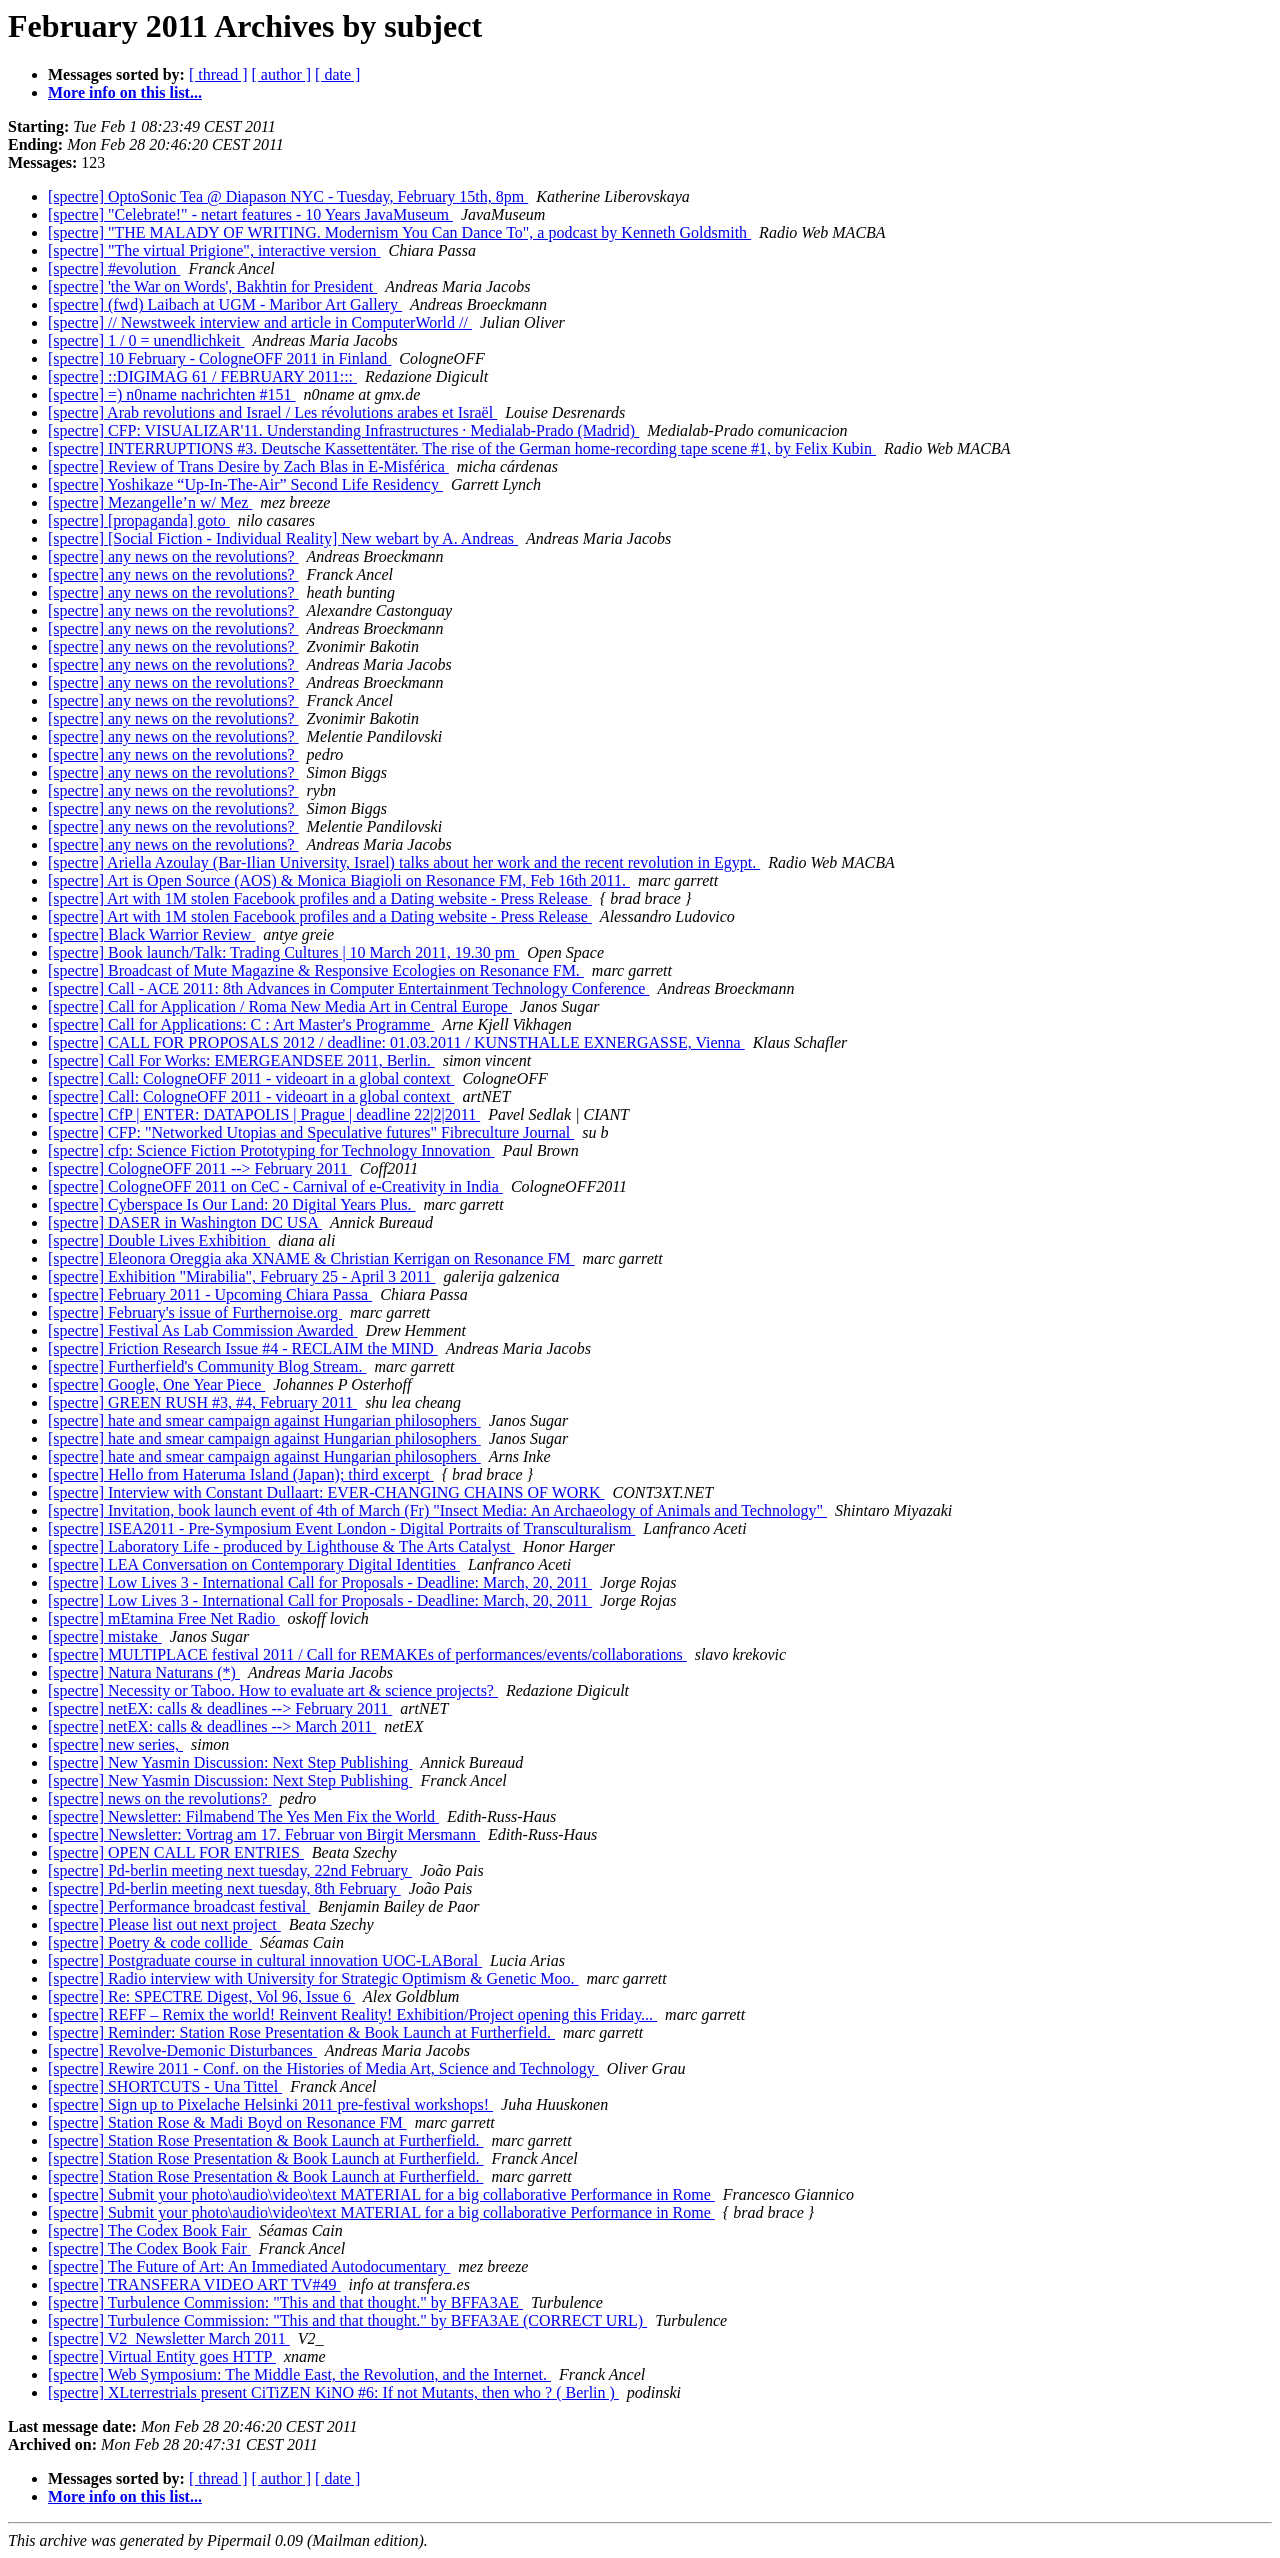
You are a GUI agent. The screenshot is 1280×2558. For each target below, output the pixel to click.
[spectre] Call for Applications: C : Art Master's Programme (241, 1024)
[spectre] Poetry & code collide (150, 1942)
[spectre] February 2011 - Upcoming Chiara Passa (210, 1294)
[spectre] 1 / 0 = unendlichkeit (146, 340)
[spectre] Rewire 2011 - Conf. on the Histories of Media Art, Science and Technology (323, 2068)
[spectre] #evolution (114, 268)
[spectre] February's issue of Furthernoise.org (195, 1312)
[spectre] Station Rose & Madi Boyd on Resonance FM (227, 2122)
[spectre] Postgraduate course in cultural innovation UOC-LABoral (265, 1960)
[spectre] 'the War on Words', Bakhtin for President (212, 286)
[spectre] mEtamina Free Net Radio (163, 1618)
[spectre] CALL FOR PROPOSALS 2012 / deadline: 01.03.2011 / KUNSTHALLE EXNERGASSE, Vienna (396, 1042)
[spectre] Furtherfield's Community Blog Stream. (207, 1366)
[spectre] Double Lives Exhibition (159, 1240)
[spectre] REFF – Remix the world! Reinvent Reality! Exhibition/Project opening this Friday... (352, 2014)
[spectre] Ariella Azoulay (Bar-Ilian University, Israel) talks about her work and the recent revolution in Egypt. (404, 862)
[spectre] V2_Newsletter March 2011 (169, 2338)
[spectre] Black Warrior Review (151, 934)
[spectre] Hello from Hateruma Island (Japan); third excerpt (241, 1474)
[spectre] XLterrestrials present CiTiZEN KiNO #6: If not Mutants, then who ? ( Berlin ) (333, 2392)
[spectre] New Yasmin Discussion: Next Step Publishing (230, 1762)
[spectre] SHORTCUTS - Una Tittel (165, 2086)
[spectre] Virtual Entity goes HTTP (162, 2356)
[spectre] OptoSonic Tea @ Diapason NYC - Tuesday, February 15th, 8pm (288, 196)
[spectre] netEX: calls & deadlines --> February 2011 (220, 1708)
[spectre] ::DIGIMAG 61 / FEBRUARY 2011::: (202, 376)
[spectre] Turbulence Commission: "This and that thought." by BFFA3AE (285, 2302)
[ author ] (282, 74)
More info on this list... (125, 92)
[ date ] (337, 74)
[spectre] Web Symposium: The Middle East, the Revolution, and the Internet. (299, 2374)
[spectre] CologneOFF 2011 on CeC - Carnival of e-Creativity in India (275, 1186)
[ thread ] (218, 74)
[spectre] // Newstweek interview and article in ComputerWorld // (260, 322)
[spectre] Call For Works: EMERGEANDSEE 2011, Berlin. (241, 1060)
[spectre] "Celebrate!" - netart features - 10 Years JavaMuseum (250, 214)
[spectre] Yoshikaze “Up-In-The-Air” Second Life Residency (245, 484)
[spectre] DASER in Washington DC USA (185, 1222)
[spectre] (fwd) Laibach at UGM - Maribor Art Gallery (225, 304)
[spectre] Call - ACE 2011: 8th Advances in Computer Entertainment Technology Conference (348, 988)
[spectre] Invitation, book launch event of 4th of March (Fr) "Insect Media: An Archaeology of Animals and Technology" (437, 1510)
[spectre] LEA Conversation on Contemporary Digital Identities (254, 1564)
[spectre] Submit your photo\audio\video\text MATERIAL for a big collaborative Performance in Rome (381, 2194)
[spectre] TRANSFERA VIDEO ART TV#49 (194, 2284)
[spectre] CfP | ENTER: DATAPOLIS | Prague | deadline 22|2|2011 (264, 1114)
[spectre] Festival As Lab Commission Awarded (203, 1330)
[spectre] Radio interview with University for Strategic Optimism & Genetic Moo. (313, 1978)
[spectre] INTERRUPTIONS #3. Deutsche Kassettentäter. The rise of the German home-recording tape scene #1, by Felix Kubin (462, 448)
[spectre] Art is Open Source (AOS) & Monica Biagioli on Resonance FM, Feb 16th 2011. (339, 880)
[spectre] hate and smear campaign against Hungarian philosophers (264, 1420)
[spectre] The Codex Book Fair (149, 2230)
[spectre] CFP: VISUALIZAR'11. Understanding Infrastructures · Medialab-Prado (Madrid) (343, 430)
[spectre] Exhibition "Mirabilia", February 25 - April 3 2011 (242, 1276)
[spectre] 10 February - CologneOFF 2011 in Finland (219, 358)
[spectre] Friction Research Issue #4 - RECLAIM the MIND (243, 1348)
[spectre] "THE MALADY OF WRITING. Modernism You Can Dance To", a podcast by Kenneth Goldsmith (399, 232)
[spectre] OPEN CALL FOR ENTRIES (176, 1852)
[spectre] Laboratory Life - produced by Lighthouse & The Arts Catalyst (281, 1546)
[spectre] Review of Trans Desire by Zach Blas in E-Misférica (248, 466)
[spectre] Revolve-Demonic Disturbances (182, 2050)
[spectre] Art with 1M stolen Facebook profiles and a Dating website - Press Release (320, 898)
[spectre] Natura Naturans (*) (144, 1672)
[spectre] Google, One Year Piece (156, 1384)
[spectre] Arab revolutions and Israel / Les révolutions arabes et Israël (272, 412)
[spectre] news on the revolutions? (159, 1798)
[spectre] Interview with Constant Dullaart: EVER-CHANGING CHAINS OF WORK (326, 1492)
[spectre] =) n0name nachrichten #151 (172, 394)
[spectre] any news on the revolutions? (173, 556)
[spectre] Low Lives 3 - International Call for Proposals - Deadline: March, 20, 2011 (320, 1582)
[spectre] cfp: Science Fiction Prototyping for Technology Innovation (271, 1150)
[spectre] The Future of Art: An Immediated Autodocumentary (249, 2266)
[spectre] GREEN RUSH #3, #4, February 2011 (202, 1402)
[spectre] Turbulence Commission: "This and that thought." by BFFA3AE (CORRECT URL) (347, 2320)
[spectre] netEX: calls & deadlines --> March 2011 (212, 1726)
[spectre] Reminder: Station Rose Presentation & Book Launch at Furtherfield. (301, 2032)
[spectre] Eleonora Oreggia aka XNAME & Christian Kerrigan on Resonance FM (311, 1258)
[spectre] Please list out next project (164, 1924)
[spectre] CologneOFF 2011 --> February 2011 (200, 1168)
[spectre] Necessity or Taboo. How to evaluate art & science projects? (273, 1690)
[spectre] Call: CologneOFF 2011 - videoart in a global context (251, 1078)
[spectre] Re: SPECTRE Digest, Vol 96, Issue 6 (201, 1996)
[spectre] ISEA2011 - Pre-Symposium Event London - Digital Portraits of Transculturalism (341, 1528)
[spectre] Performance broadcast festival (179, 1906)
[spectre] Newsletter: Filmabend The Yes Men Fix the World (243, 1816)
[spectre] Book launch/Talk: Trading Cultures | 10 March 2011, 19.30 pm (283, 952)
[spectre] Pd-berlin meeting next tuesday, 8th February (224, 1888)
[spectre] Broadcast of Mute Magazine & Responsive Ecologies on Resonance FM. (316, 970)
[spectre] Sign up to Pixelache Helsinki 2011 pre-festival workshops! (270, 2104)
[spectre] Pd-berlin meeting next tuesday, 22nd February (230, 1870)
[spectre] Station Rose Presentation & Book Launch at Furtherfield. (265, 2140)
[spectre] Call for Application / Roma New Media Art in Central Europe (280, 1006)
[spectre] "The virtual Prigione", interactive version (214, 250)
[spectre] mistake (105, 1636)
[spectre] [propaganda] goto (139, 520)
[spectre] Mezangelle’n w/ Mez (150, 502)
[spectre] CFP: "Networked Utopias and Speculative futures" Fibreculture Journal (311, 1132)
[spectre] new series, (115, 1744)
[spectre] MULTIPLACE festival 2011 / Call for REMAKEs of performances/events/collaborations (367, 1654)
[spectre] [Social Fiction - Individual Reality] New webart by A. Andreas (283, 538)
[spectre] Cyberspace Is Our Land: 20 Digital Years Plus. (231, 1204)
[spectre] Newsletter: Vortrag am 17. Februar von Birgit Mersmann (264, 1834)
